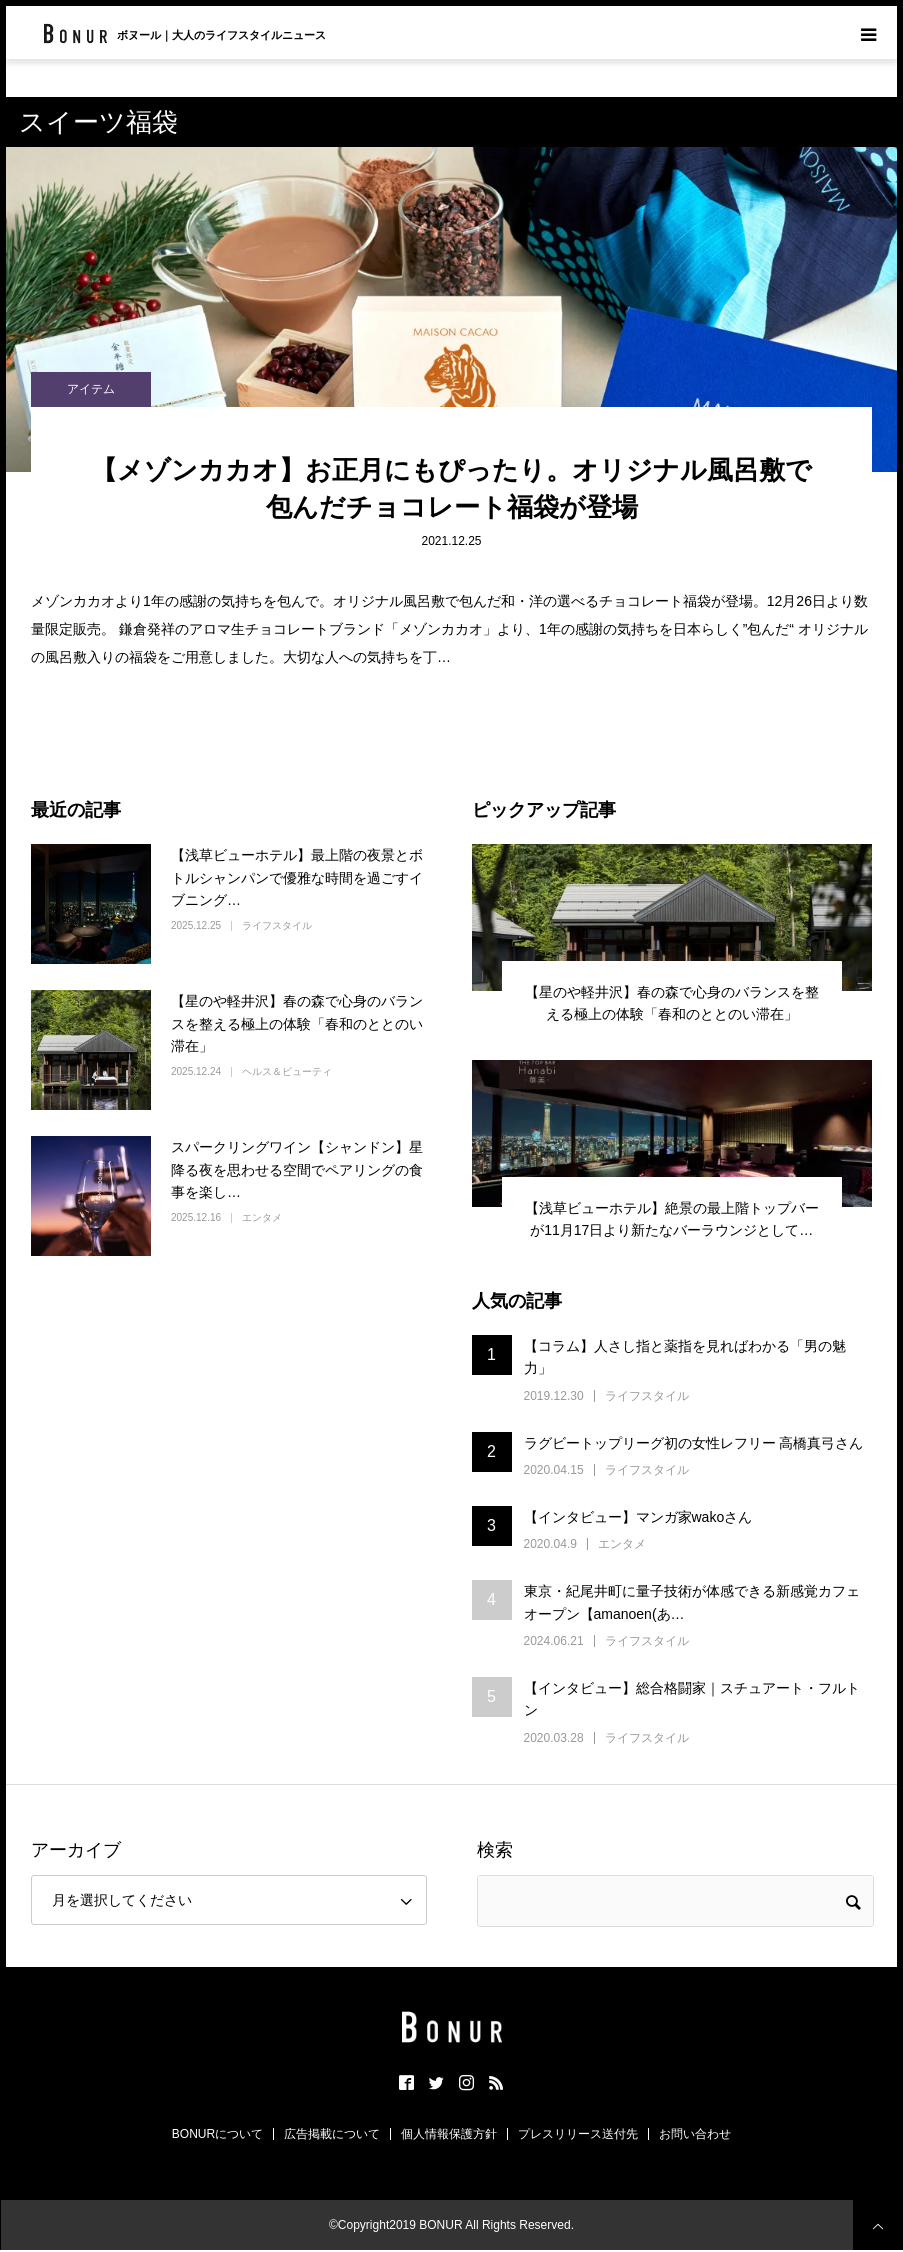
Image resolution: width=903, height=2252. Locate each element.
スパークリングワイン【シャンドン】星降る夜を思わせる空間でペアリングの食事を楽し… (297, 1169)
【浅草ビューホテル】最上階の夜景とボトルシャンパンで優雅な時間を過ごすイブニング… (297, 877)
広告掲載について (332, 2134)
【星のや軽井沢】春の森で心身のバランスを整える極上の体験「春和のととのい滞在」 (297, 1023)
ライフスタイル (277, 925)
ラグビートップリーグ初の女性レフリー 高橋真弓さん (694, 1443)
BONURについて (217, 2134)
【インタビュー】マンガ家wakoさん (638, 1517)
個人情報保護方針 (449, 2134)
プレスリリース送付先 (578, 2134)
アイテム (91, 389)
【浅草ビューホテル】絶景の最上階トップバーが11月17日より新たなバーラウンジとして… (672, 1219)
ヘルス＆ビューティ (287, 1071)
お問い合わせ (695, 2134)
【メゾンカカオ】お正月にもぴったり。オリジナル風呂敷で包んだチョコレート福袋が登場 (451, 488)
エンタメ (262, 1217)
